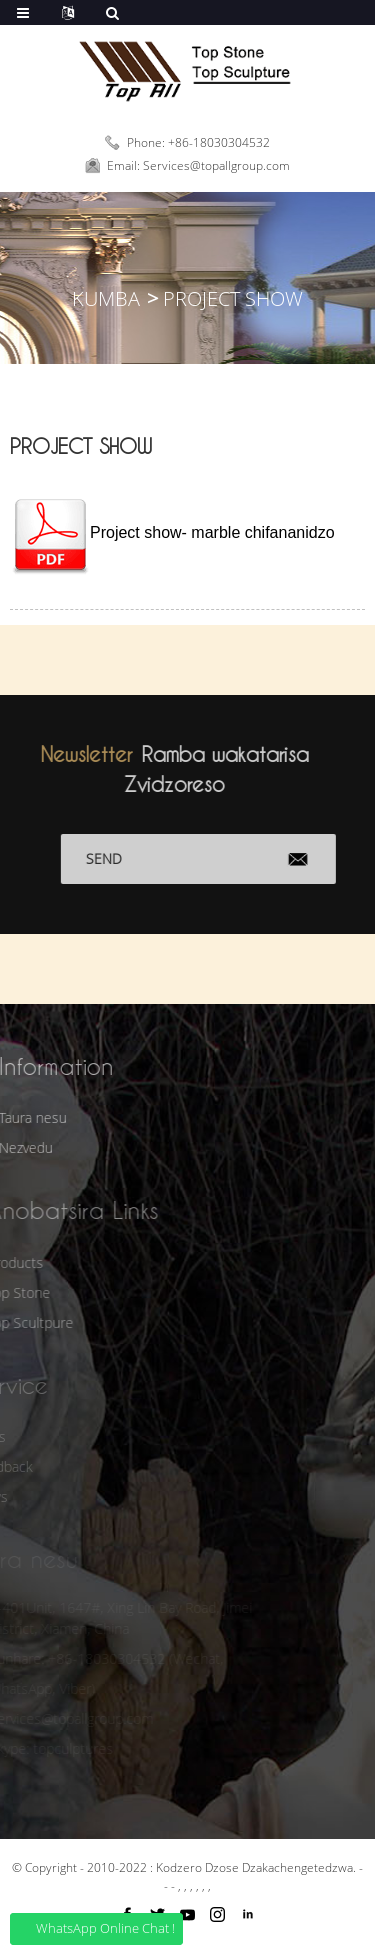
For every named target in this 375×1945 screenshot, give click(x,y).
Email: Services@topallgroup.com (198, 165)
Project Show (233, 298)
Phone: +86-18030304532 (198, 142)
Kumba (106, 298)
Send (122, 858)
